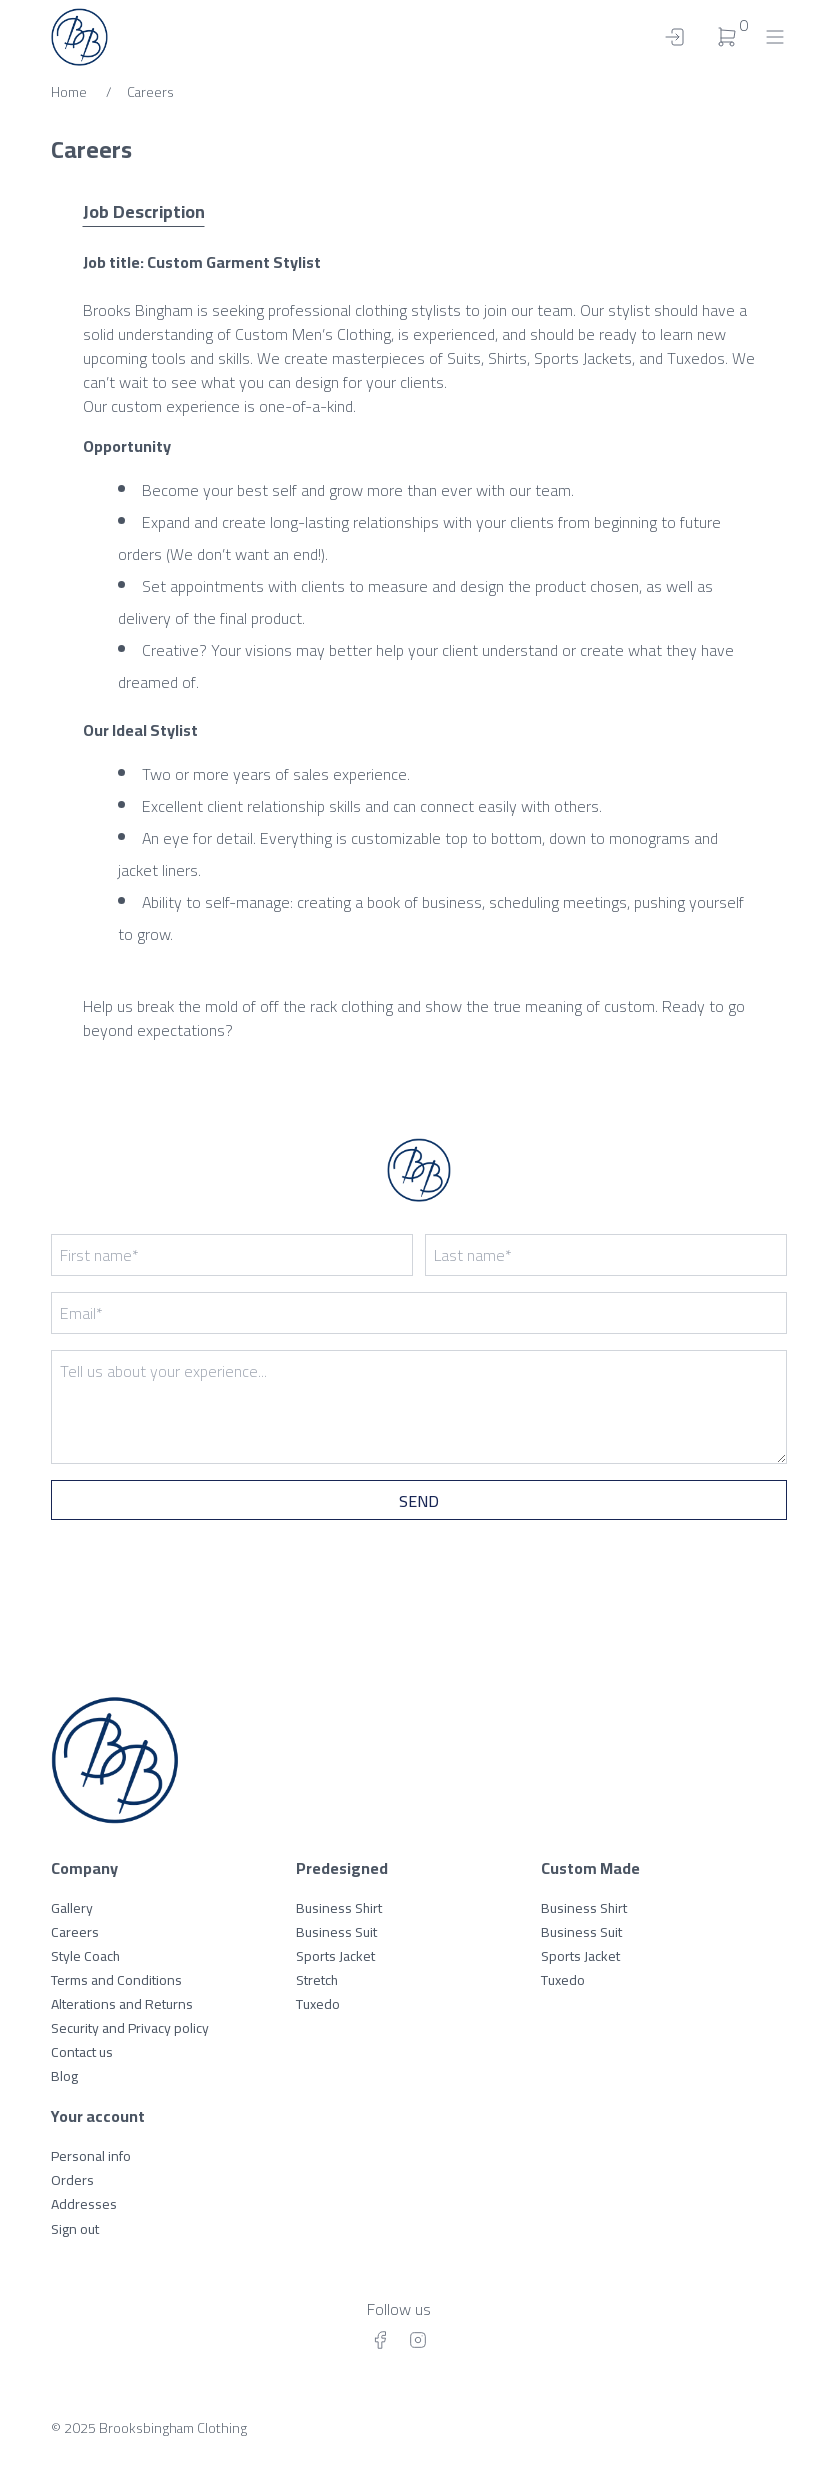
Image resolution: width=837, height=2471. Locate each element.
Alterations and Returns (122, 2004)
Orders (72, 2180)
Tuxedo (318, 2004)
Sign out (75, 2229)
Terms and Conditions (116, 1980)
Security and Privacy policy (130, 2028)
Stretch (317, 1980)
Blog (64, 2076)
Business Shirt (339, 1908)
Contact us (82, 2052)
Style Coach (85, 1956)
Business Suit (336, 1932)
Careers (75, 1932)
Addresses (84, 2204)
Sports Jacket (335, 1956)
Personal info (91, 2156)
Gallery (72, 1908)
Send (419, 1501)
